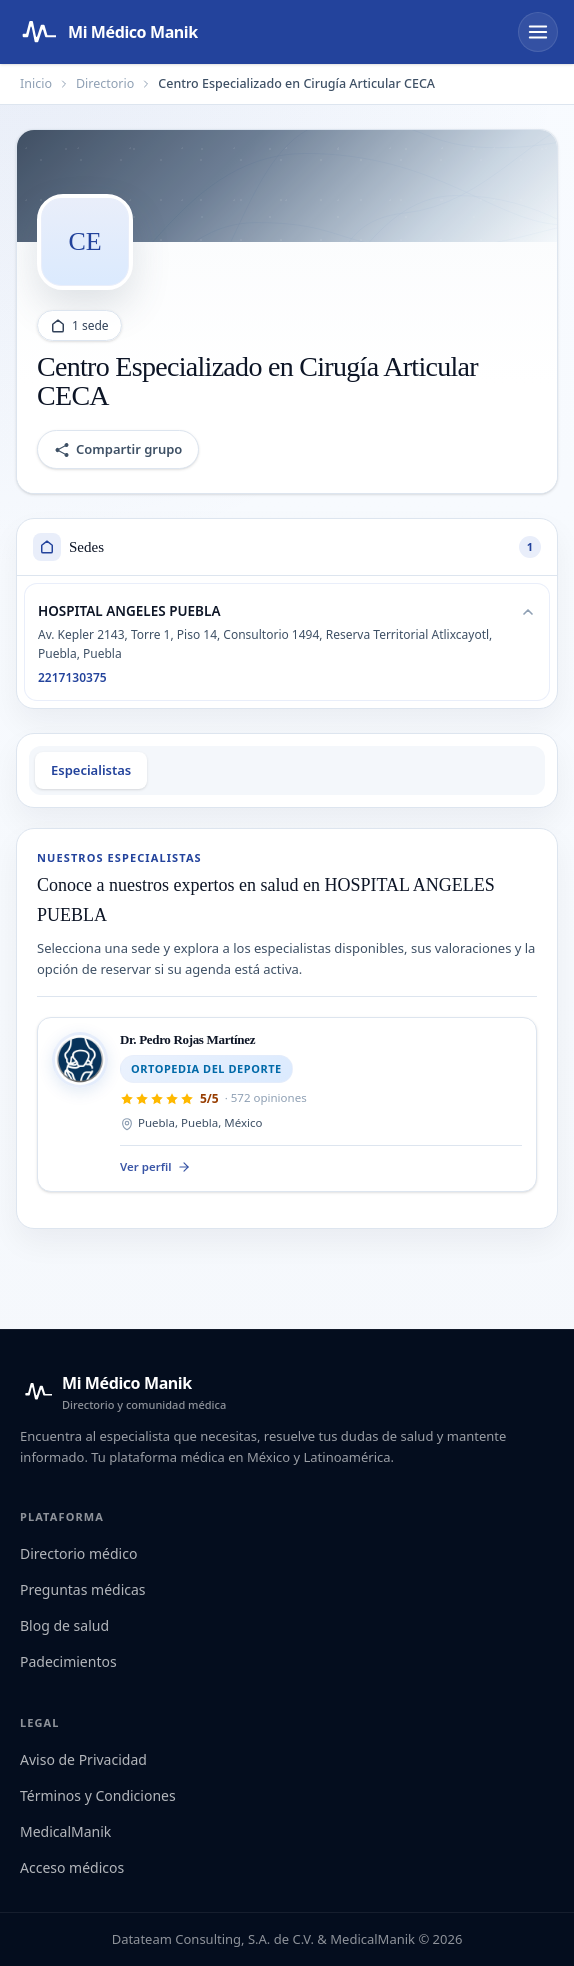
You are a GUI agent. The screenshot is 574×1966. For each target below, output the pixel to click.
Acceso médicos (72, 1867)
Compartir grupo (118, 449)
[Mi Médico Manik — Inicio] (123, 1392)
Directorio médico (78, 1553)
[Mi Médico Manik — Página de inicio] (107, 32)
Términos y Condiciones (98, 1795)
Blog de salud (64, 1625)
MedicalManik (65, 1831)
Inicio (36, 83)
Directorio (105, 83)
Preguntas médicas (83, 1589)
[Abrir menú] (538, 32)
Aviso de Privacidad (83, 1759)
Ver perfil (155, 1166)
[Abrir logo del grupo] (85, 242)
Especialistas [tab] (91, 770)
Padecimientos (68, 1661)
